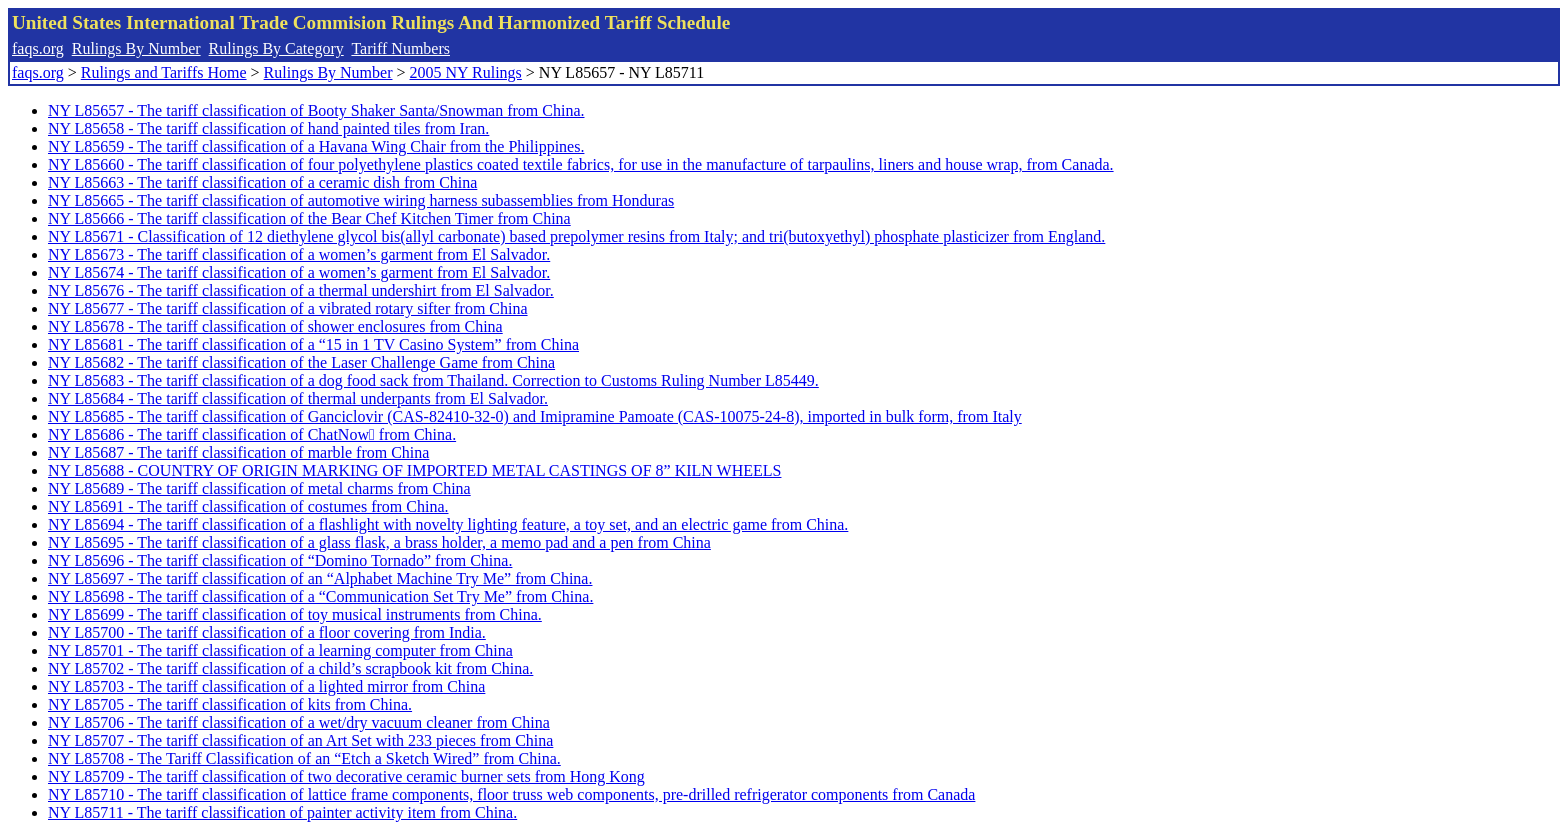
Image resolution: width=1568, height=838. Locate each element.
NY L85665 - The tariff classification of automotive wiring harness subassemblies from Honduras (361, 200)
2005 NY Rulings (466, 72)
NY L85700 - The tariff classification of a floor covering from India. (267, 632)
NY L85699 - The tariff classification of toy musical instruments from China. (295, 614)
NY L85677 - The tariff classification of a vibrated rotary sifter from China (288, 308)
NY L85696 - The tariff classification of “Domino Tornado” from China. (280, 560)
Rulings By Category (276, 48)
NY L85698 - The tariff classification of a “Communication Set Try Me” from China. (320, 596)
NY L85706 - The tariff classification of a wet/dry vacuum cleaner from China (299, 722)
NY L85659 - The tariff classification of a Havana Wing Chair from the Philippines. (316, 146)
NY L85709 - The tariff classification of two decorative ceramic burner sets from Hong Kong (346, 776)
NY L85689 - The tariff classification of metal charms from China (259, 488)
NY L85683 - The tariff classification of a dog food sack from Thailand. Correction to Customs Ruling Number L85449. (433, 380)
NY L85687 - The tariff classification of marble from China (238, 452)
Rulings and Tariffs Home (164, 72)
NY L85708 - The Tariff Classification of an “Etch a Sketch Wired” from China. (304, 758)
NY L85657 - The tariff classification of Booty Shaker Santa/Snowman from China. (316, 110)
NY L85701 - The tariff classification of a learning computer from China (280, 650)
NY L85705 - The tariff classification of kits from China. (230, 704)
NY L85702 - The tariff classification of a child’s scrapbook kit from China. (290, 668)
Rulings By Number (136, 48)
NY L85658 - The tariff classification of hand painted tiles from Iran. (268, 128)
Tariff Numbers (400, 48)
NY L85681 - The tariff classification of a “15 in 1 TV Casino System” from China (313, 344)
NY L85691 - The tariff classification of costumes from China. (248, 506)
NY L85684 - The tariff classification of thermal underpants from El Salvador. (298, 398)
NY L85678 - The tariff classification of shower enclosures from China (275, 326)
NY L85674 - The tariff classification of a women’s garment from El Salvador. (299, 272)
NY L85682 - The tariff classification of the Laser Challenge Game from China (301, 362)
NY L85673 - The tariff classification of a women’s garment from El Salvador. (299, 254)
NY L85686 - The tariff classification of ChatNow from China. (252, 434)
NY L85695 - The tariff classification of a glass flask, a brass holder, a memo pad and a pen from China (379, 542)
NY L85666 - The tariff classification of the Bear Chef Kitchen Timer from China (309, 218)
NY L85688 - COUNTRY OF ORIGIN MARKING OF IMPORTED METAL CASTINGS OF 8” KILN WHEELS (414, 470)
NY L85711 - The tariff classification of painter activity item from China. (282, 812)
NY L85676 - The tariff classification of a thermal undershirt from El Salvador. (301, 290)
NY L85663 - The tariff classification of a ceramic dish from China (262, 182)
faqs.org (38, 48)
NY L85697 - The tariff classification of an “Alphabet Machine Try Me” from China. (320, 578)
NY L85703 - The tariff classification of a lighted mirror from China (266, 686)
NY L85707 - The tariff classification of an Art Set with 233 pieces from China (300, 740)
